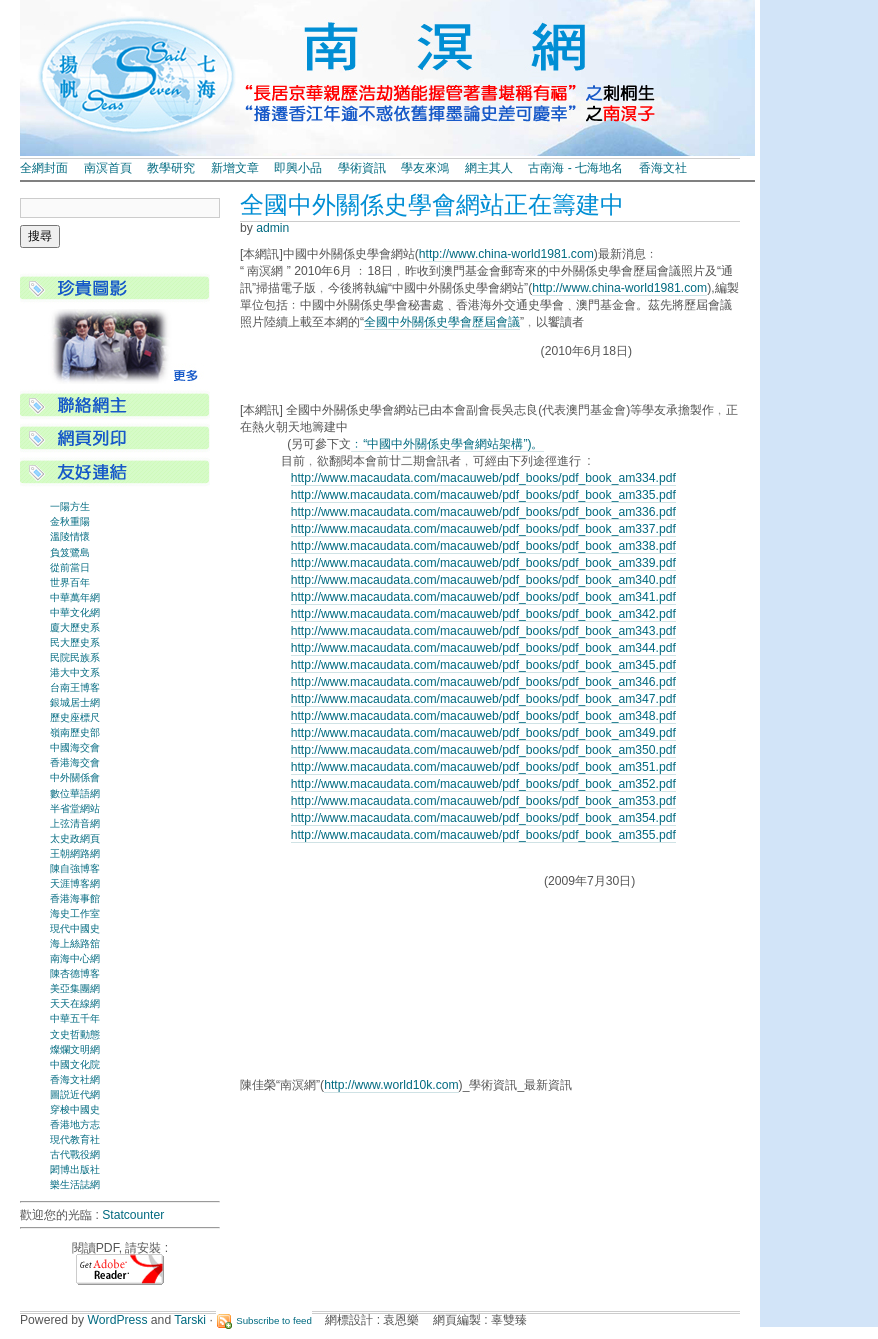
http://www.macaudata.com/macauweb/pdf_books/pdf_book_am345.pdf (483, 665)
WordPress (118, 1320)
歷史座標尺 (75, 717)
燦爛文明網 (75, 1049)
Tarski (190, 1320)
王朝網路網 (75, 853)
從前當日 (70, 567)
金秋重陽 (70, 521)
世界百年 (70, 582)
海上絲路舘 (75, 943)
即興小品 (298, 168)
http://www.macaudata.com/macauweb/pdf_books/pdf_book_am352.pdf (483, 784)
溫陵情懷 (70, 536)
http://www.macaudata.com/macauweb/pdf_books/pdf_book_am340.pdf (483, 580)
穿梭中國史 (75, 1109)
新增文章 (235, 168)
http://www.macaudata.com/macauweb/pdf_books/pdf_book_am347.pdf (483, 699)
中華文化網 (75, 612)
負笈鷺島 (70, 552)
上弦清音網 (75, 823)
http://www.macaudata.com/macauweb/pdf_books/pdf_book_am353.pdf (483, 801)
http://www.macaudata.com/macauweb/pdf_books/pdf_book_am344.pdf (483, 648)
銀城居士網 (75, 702)
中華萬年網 (75, 597)
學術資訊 (362, 168)
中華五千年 (75, 1018)
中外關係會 (75, 777)
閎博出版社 (75, 1169)
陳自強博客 (75, 868)
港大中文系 (75, 672)
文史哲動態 (75, 1034)
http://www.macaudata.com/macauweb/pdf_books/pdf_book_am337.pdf (483, 529)
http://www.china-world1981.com (506, 254)
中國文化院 (75, 1064)
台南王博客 (75, 687)
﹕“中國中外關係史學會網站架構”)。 (447, 444)
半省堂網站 (75, 808)
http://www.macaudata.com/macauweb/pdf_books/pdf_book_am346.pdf (483, 682)
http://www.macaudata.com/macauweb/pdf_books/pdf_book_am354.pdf (483, 818)
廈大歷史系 (75, 627)
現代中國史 (75, 928)
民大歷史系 (75, 642)
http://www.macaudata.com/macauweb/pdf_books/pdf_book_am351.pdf (483, 767)
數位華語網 (75, 793)
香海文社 (663, 168)
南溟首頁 (108, 168)
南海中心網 (75, 958)
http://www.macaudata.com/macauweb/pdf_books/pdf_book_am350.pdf (483, 750)
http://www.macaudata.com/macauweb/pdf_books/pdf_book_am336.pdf (483, 512)
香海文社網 (75, 1079)
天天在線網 (75, 1003)
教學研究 (171, 168)
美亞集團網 (75, 988)
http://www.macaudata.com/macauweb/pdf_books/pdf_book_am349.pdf (483, 733)
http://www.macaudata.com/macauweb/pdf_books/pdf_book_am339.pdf (483, 563)
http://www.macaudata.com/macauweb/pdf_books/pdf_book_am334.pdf (483, 478)
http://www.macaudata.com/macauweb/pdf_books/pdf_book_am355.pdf (483, 835)
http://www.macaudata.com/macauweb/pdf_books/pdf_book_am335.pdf (483, 495)
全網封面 (44, 168)
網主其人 (489, 168)
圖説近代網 (75, 1094)
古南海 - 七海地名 (575, 168)
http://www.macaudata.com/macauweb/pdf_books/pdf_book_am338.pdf (483, 546)
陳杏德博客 (75, 973)
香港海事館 (75, 898)
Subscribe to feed (274, 1320)
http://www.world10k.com (391, 1085)
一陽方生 (70, 506)
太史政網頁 (75, 838)
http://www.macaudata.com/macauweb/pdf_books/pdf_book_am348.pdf (483, 716)
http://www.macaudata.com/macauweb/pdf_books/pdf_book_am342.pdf (483, 614)
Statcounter (133, 1215)
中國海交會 (75, 747)
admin (272, 228)
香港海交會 (75, 762)
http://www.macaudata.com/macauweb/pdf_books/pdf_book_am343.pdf (483, 631)
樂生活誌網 (75, 1184)
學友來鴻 (425, 168)
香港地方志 (75, 1124)
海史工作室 (75, 913)
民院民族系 (75, 657)
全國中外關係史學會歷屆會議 (442, 322)
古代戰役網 (75, 1154)
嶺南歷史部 (75, 732)
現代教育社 (75, 1139)
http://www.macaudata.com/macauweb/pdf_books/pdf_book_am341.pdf (483, 597)
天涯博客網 (75, 883)
